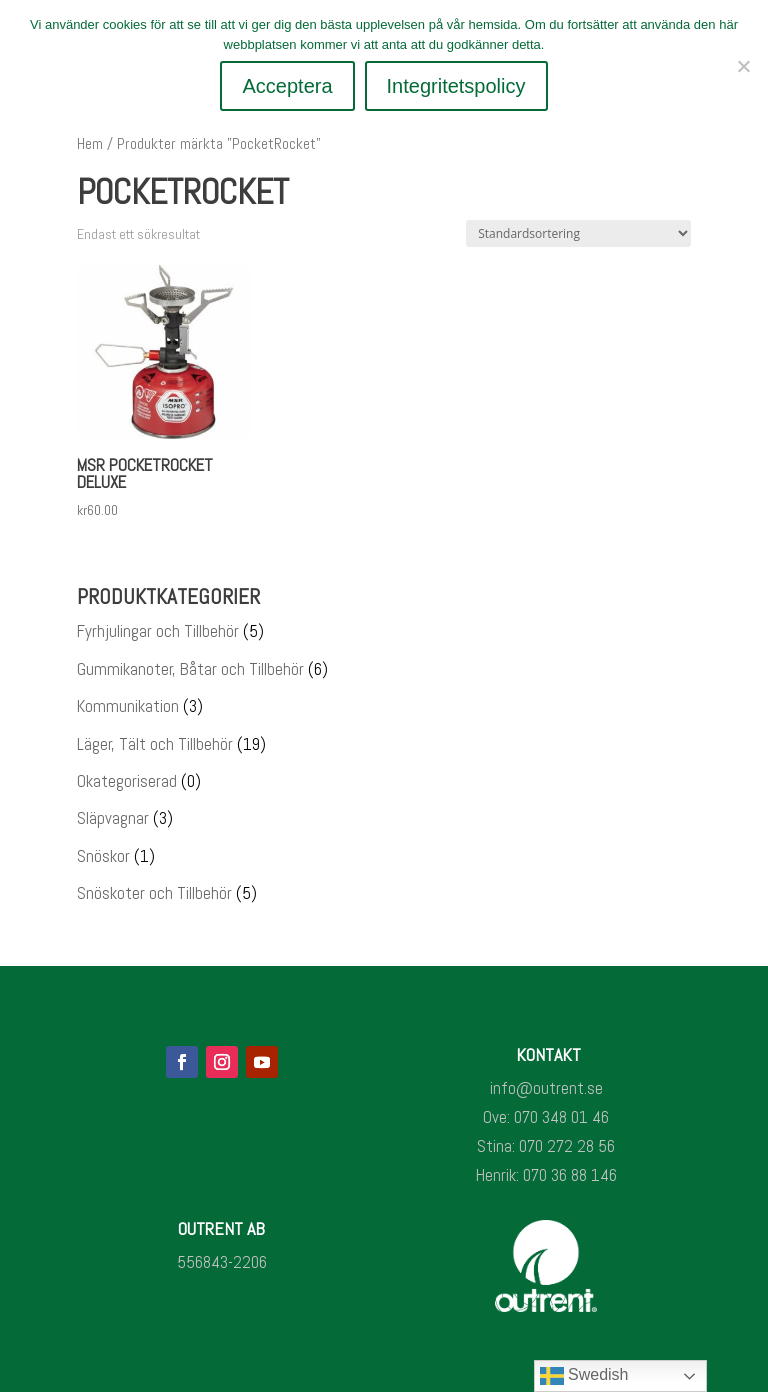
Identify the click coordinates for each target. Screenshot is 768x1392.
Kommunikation (128, 706)
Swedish (584, 1376)
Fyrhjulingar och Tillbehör (158, 631)
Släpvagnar (113, 818)
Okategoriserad (127, 781)
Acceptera (287, 86)
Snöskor (103, 856)
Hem (90, 144)
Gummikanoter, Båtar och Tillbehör (190, 669)
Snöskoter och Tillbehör (154, 893)
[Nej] (743, 66)
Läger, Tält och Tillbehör (155, 744)
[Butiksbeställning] (578, 233)
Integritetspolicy (456, 86)
